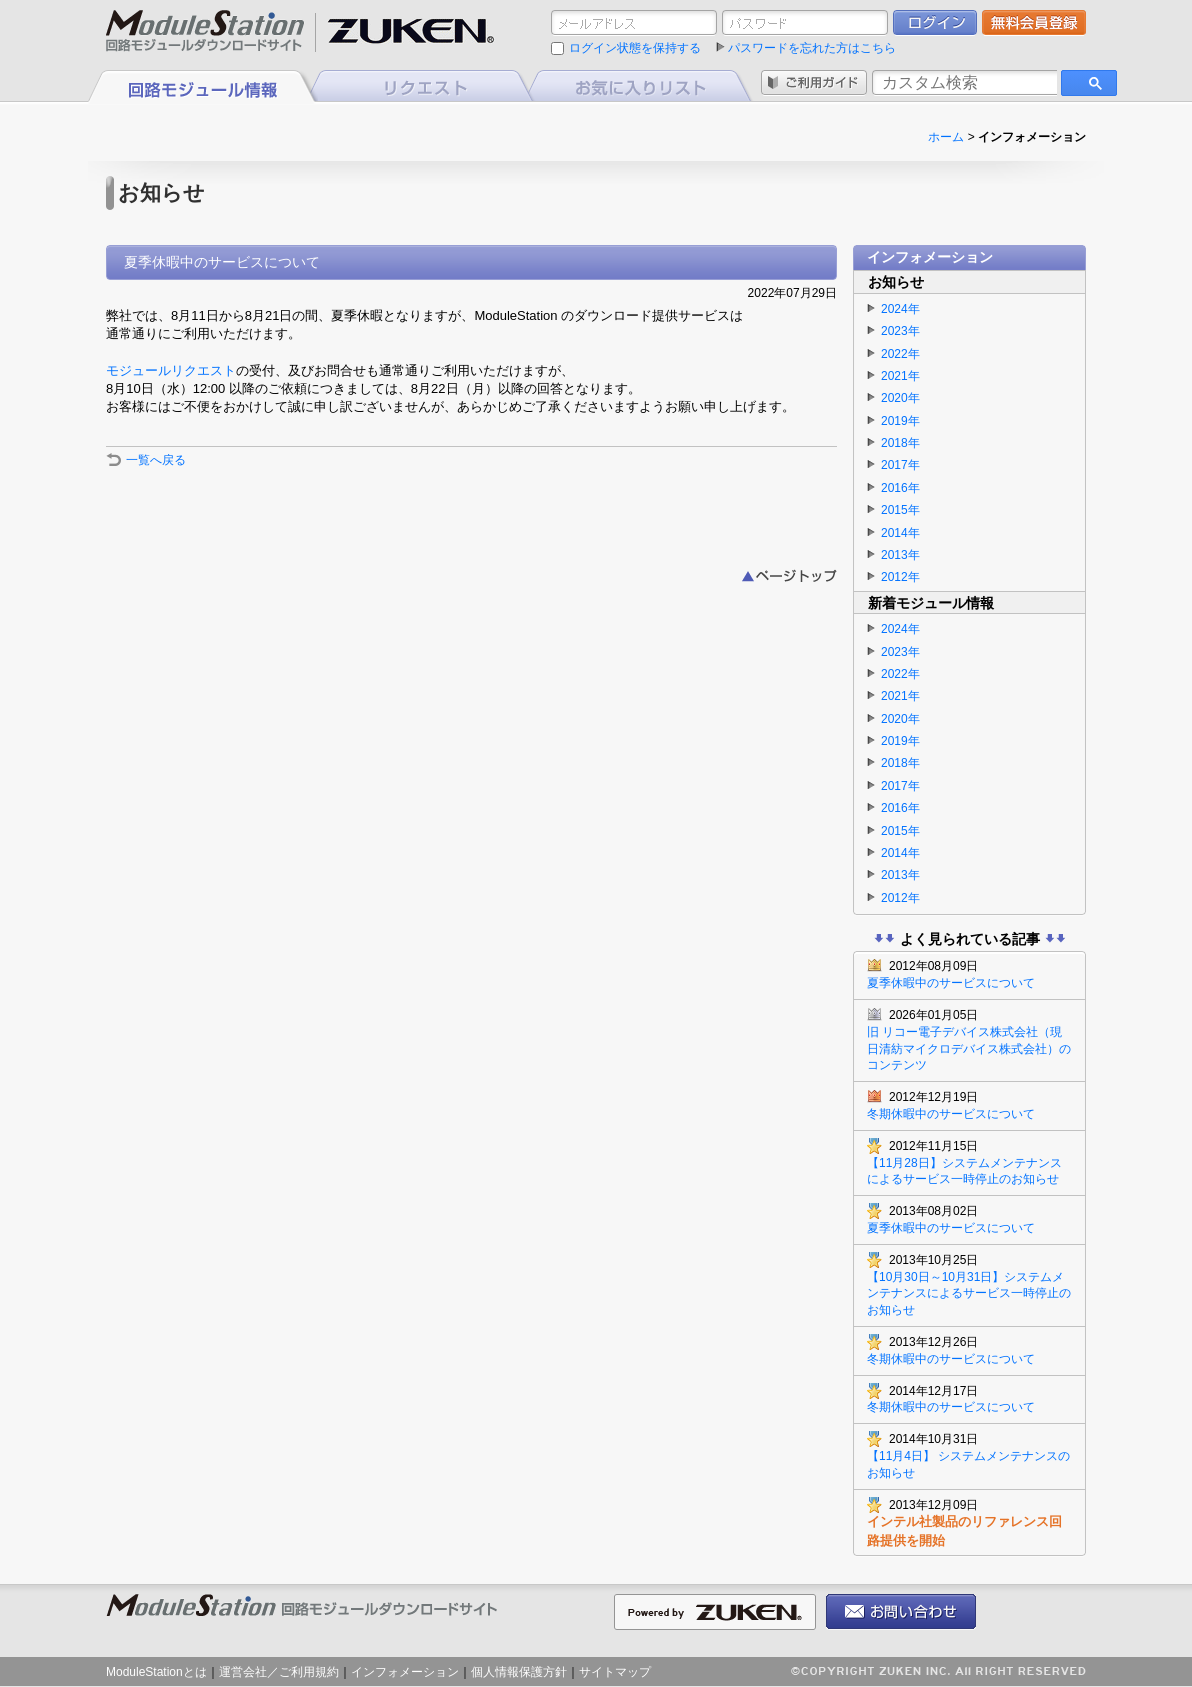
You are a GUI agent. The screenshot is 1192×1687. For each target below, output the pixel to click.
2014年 (900, 533)
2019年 (900, 421)
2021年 (900, 376)
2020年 (900, 398)
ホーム (946, 137)
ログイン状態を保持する (635, 48)
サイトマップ (615, 1672)
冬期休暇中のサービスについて (969, 1105)
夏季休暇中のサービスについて (969, 974)
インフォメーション (405, 1672)
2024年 (900, 309)
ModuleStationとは (156, 1672)
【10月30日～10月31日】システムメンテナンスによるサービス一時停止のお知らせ (969, 1284)
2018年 (900, 443)
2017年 (900, 465)
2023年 (900, 331)
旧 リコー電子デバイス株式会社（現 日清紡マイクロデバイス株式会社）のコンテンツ (969, 1039)
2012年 (900, 577)
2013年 (900, 555)
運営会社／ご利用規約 (279, 1672)
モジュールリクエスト (171, 370)
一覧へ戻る (156, 460)
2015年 (900, 510)
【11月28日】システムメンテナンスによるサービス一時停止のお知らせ (969, 1162)
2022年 (900, 354)
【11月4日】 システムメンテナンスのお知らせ (969, 1455)
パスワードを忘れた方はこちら (812, 48)
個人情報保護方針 (519, 1672)
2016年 (900, 488)
